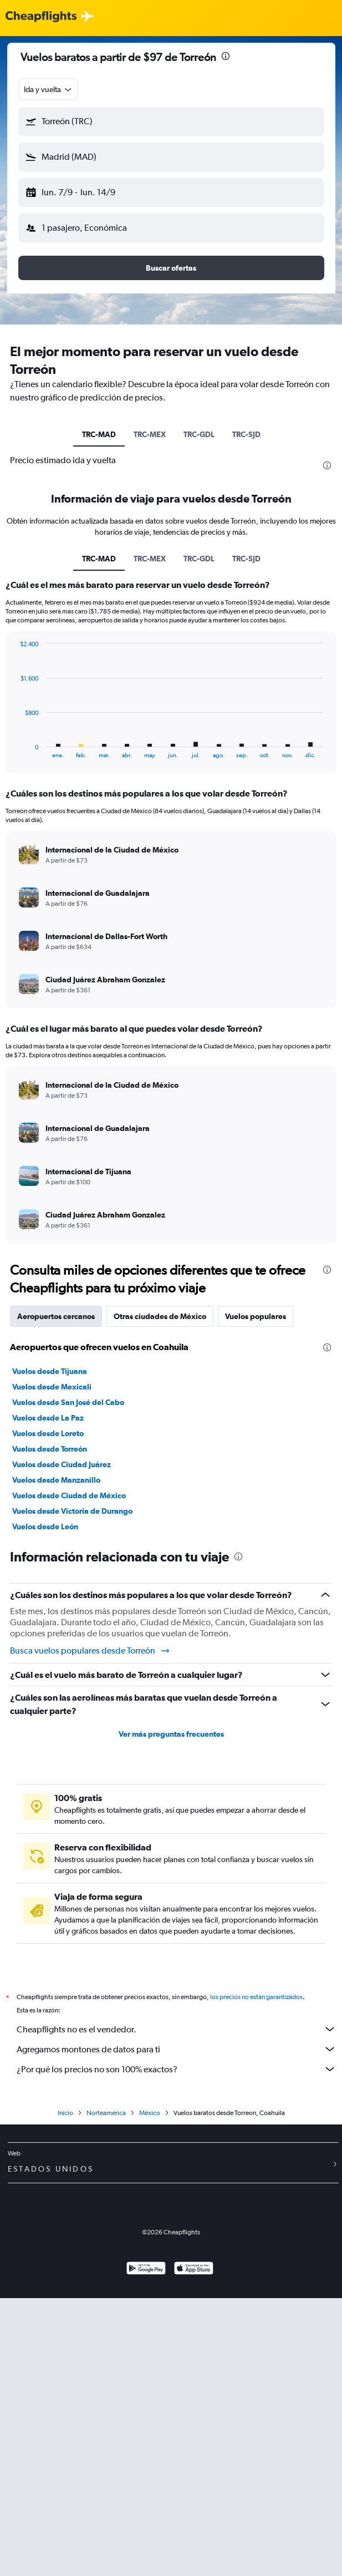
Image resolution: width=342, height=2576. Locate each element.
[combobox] (48, 89)
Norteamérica (106, 2125)
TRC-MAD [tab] (99, 434)
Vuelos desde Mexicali (51, 1386)
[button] (171, 121)
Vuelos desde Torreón (49, 1448)
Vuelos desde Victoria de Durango (72, 1511)
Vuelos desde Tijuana (49, 1371)
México (149, 2125)
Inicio (65, 2125)
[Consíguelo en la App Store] (193, 2282)
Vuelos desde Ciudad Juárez (61, 1464)
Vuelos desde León (45, 1526)
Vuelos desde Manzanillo (56, 1479)
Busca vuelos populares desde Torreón (90, 1650)
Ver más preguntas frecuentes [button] (171, 1734)
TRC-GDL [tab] (199, 434)
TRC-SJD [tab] (246, 434)
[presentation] (226, 56)
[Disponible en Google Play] (146, 2282)
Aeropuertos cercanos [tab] (56, 1316)
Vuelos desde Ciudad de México (69, 1495)
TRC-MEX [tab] (150, 434)
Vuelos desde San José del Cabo (68, 1402)
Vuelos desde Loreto (48, 1433)
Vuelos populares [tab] (255, 1316)
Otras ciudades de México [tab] (160, 1316)
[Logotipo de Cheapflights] (41, 17)
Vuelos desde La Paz (48, 1417)
